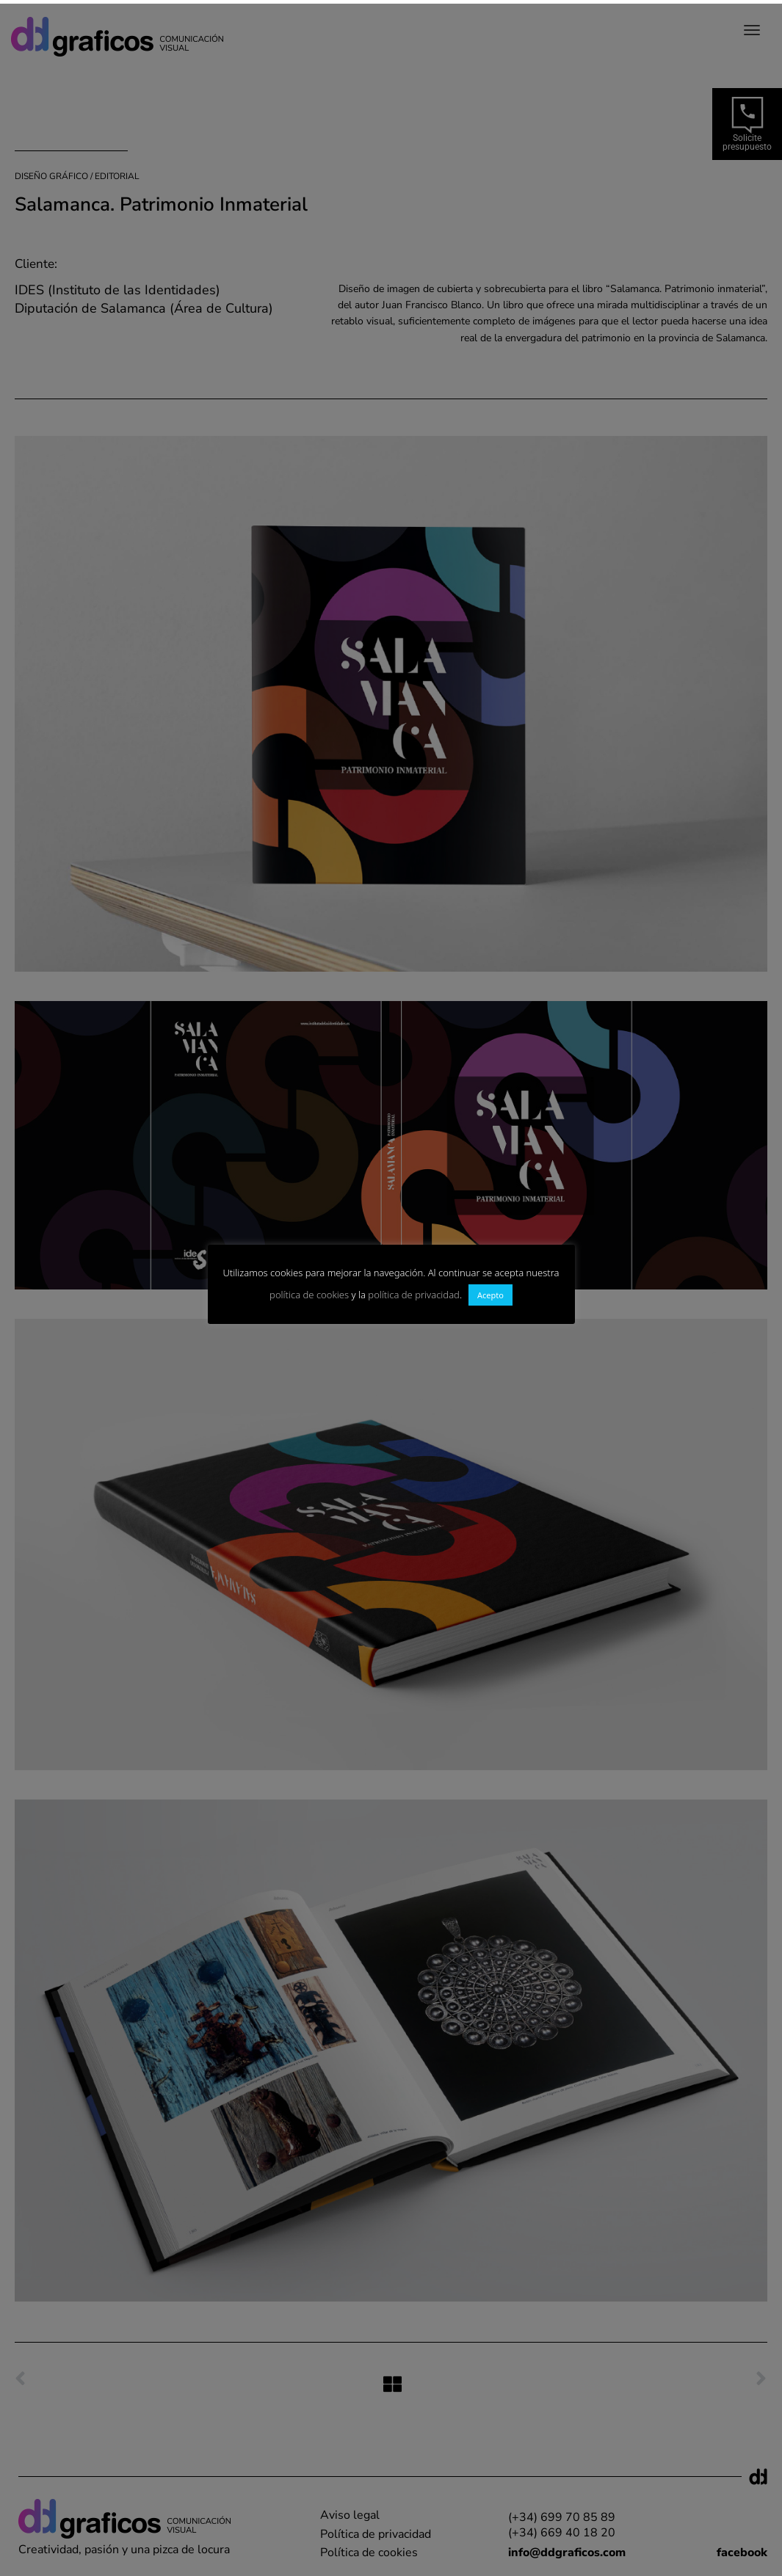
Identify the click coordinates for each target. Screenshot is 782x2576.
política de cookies (309, 1294)
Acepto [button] (490, 1294)
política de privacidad (414, 1294)
